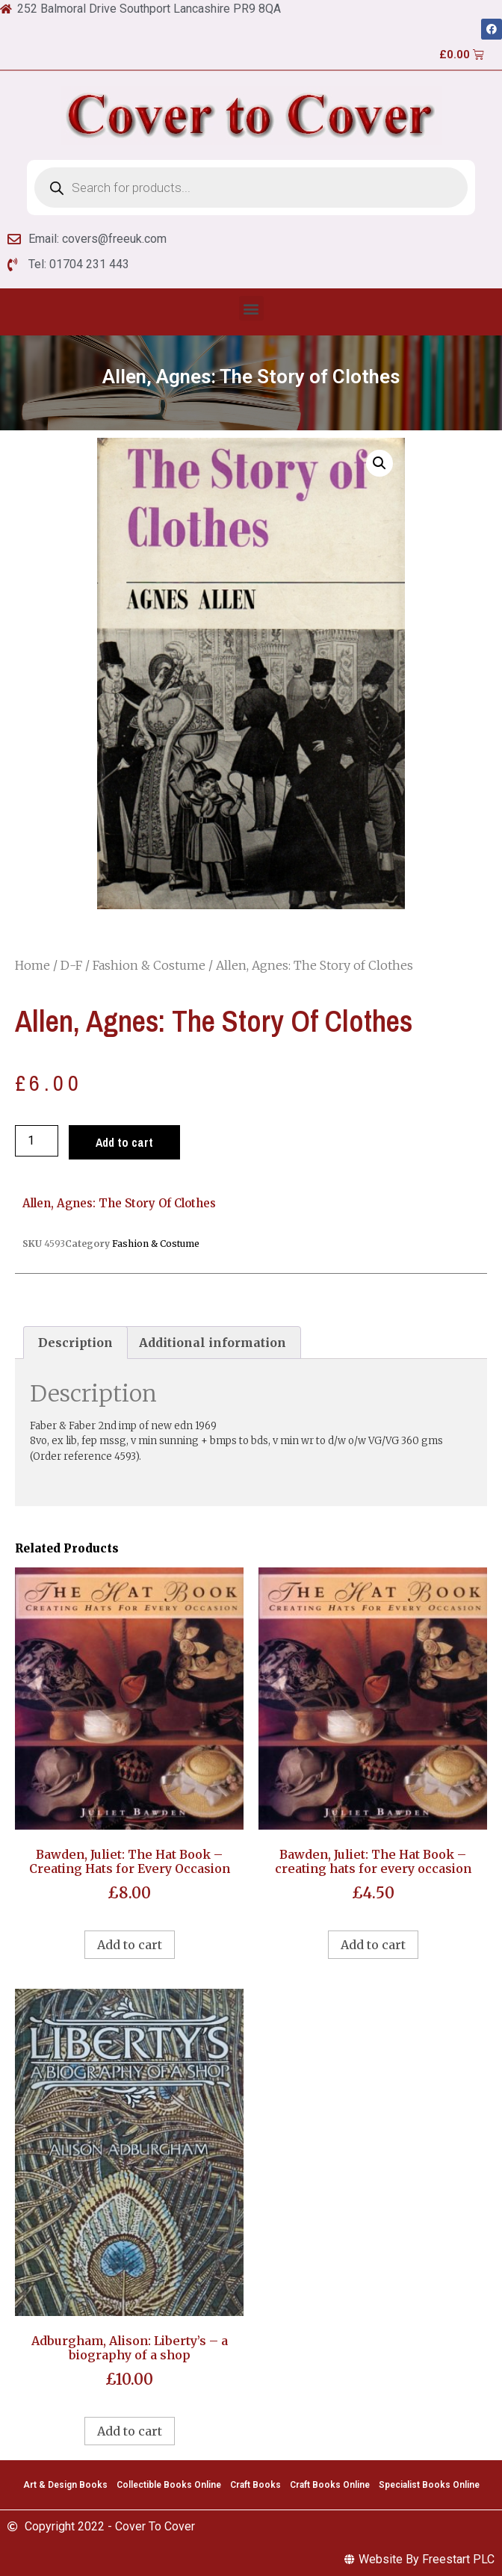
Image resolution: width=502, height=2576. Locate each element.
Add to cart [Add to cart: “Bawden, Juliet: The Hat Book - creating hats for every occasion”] (373, 1944)
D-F (71, 965)
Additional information (212, 1342)
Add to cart (124, 1142)
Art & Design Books (65, 2485)
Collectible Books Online (169, 2485)
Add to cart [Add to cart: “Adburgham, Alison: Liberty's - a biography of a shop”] (129, 2431)
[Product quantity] (36, 1141)
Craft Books (255, 2485)
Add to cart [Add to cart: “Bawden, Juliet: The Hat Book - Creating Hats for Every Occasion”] (129, 1944)
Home (32, 965)
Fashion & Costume (149, 965)
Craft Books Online (330, 2485)
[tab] (75, 1342)
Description (75, 1342)
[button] (251, 308)
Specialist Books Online (429, 2485)
